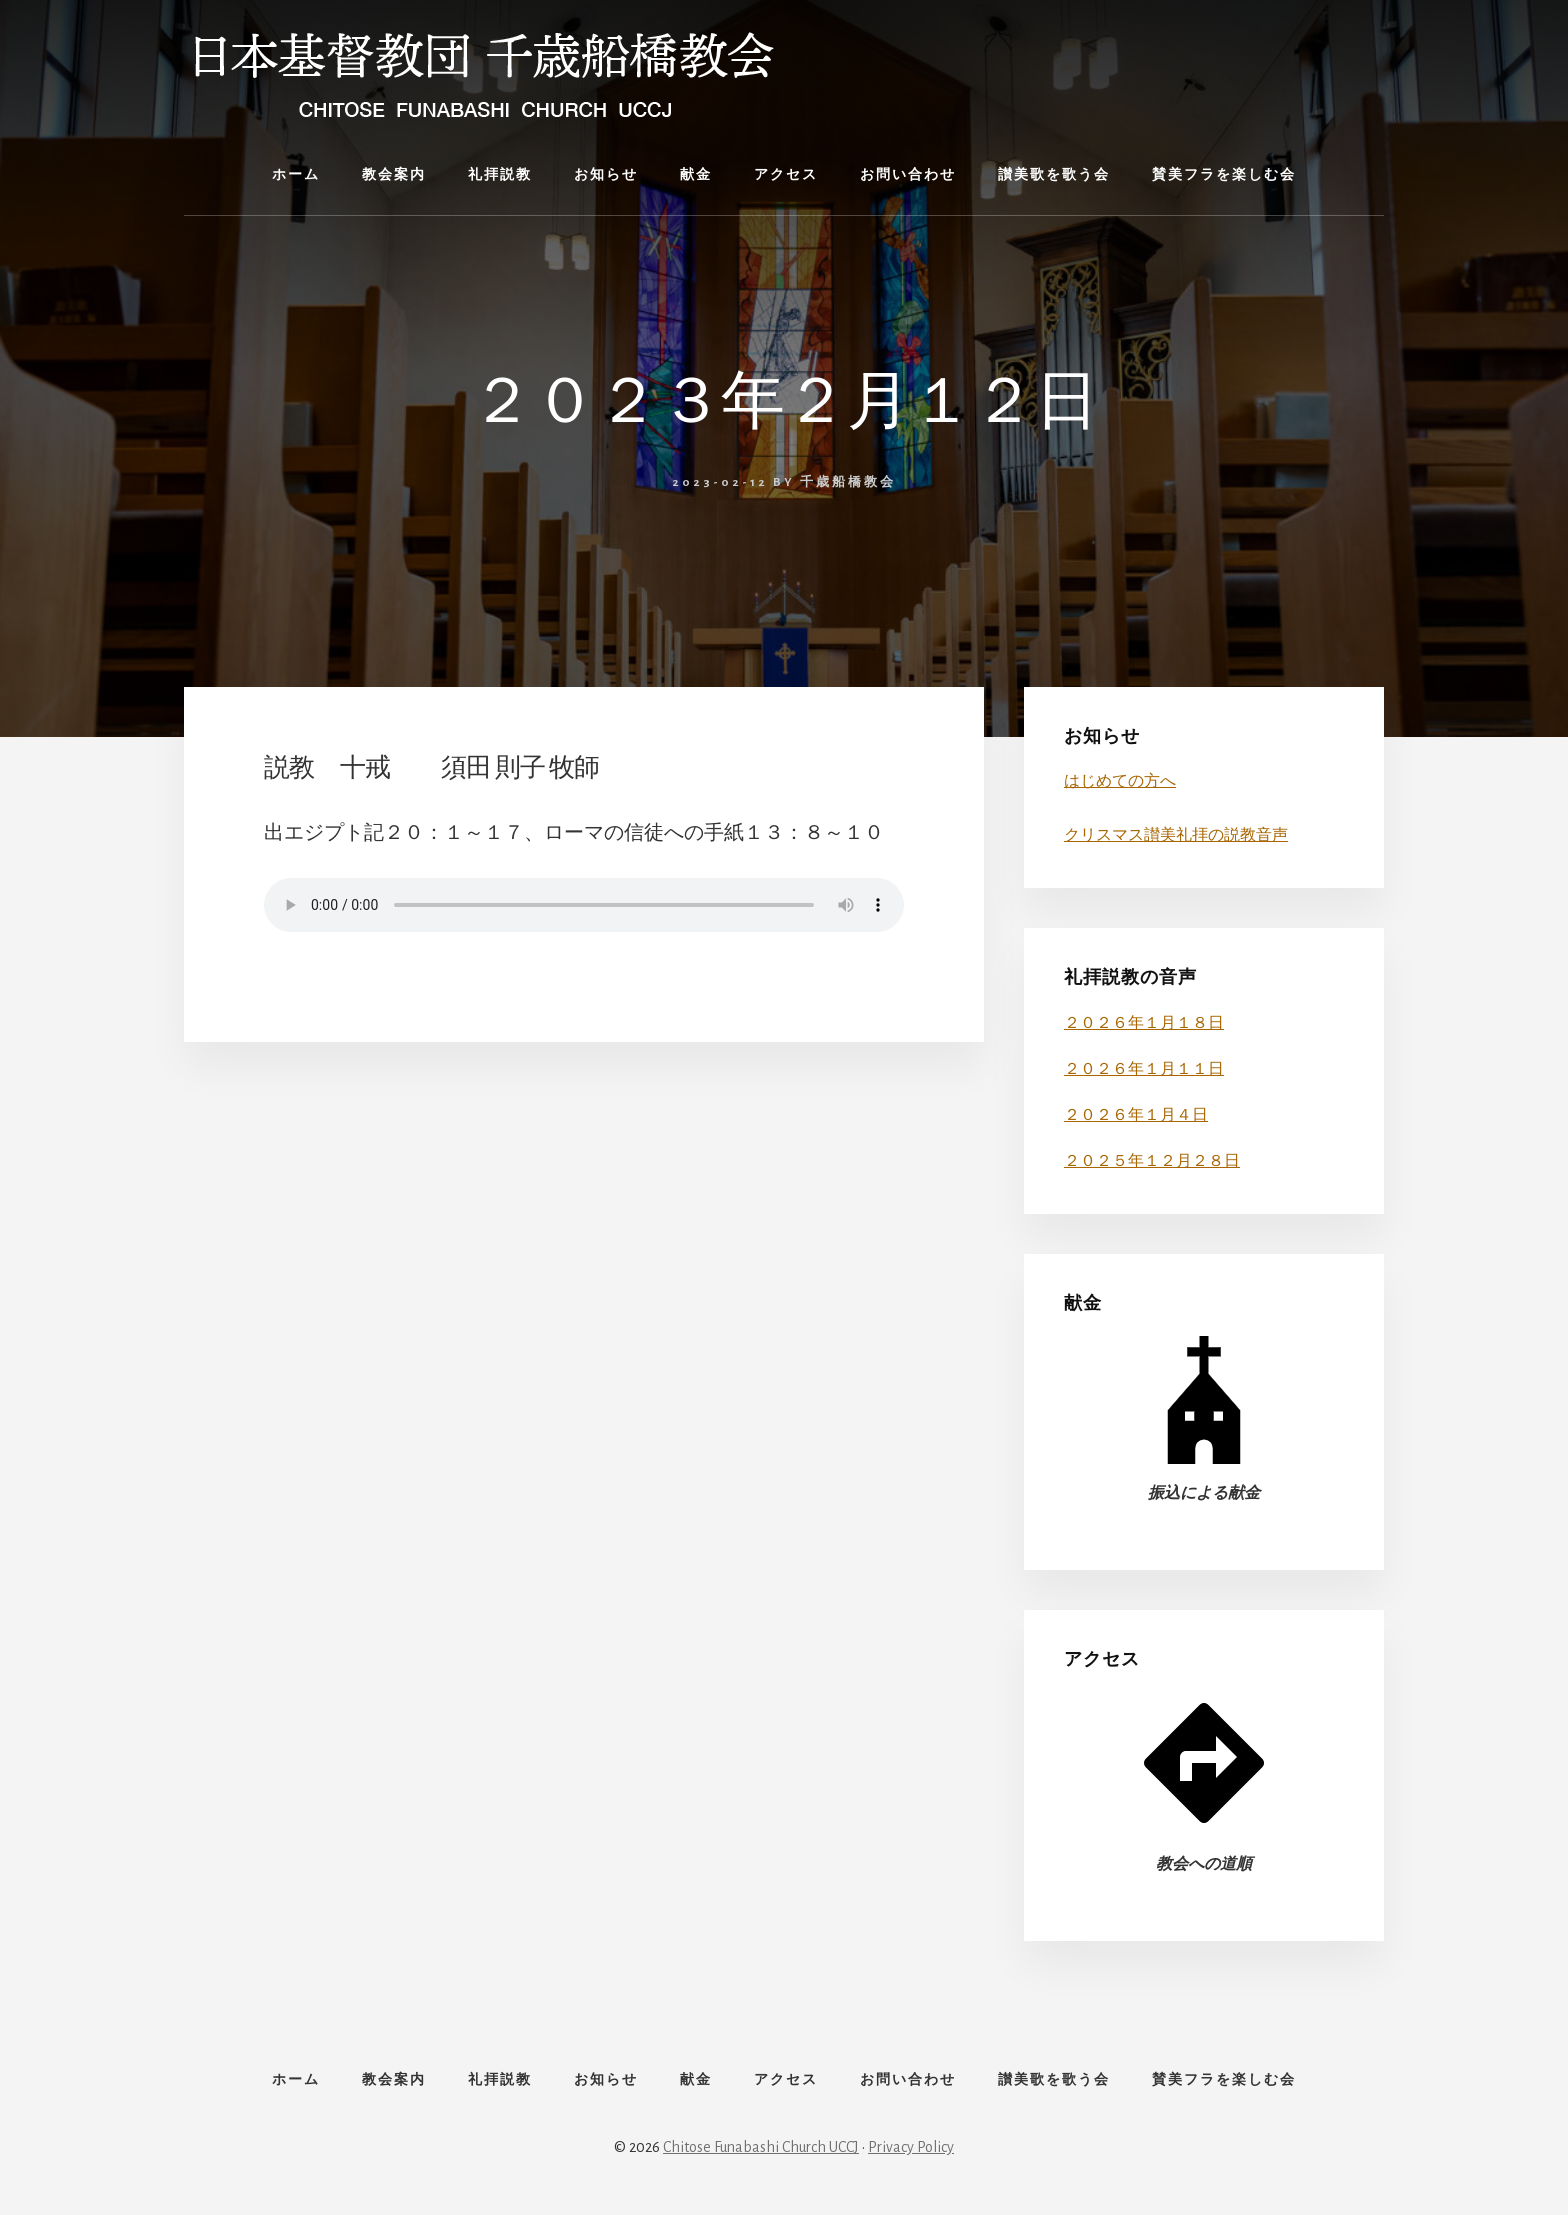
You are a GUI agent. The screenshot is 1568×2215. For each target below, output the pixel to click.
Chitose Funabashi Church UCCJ (761, 2147)
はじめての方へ (1120, 781)
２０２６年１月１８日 (1144, 1023)
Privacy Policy (911, 2147)
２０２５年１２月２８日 (1152, 1161)
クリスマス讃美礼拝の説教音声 (1176, 835)
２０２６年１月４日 (1136, 1115)
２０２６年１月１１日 (1144, 1069)
